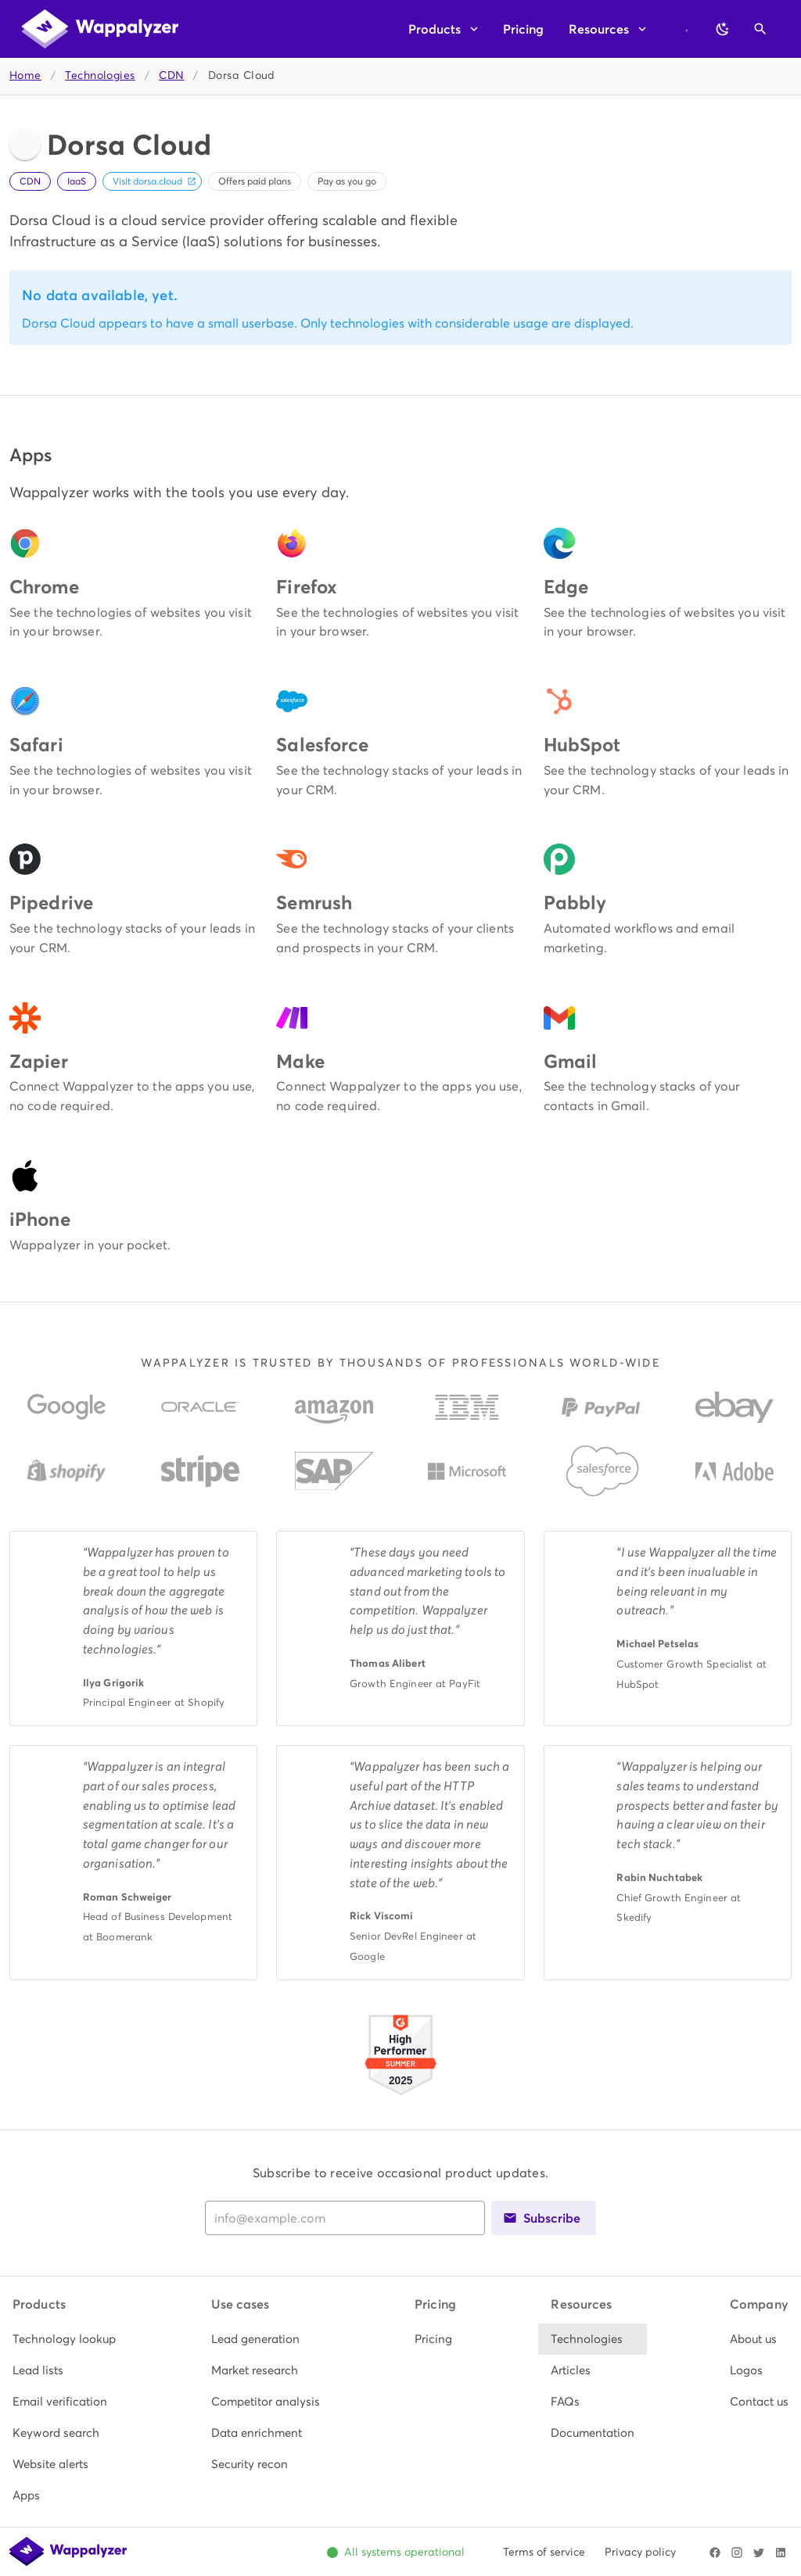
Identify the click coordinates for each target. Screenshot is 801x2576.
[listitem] (64, 2339)
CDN (171, 75)
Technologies (100, 75)
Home (25, 75)
